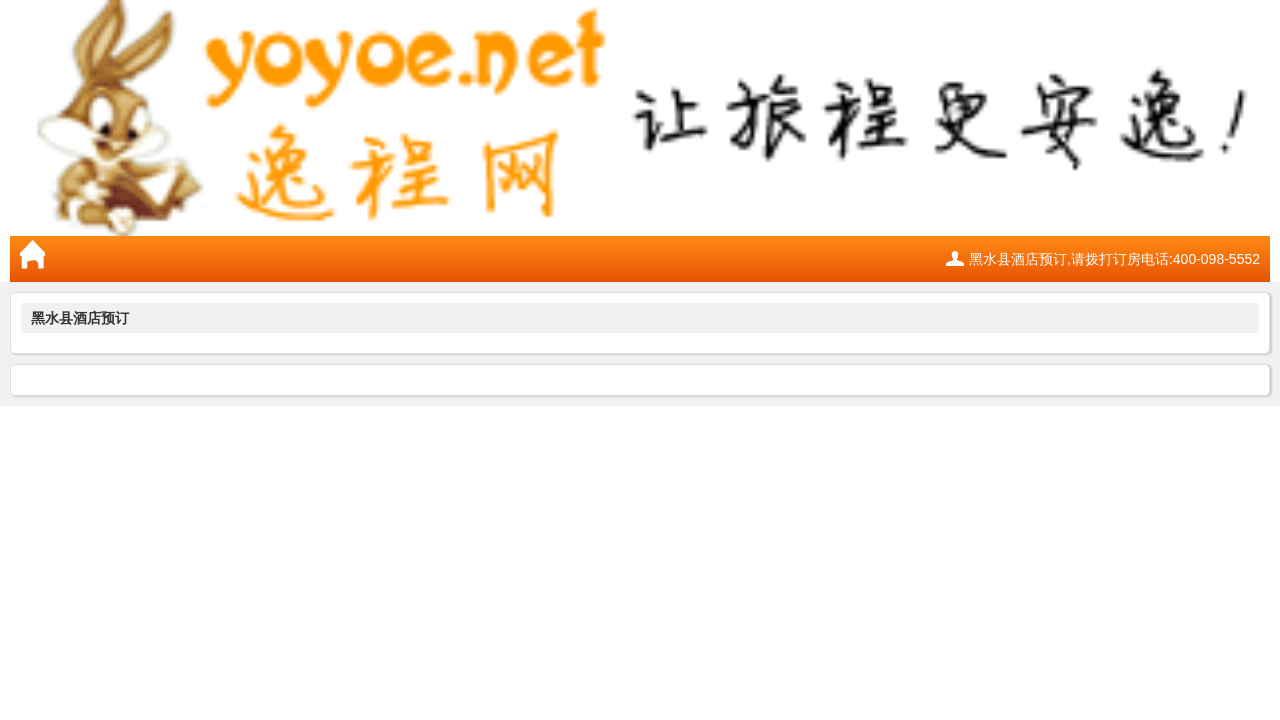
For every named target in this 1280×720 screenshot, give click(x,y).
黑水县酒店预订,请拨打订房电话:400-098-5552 (1114, 259)
